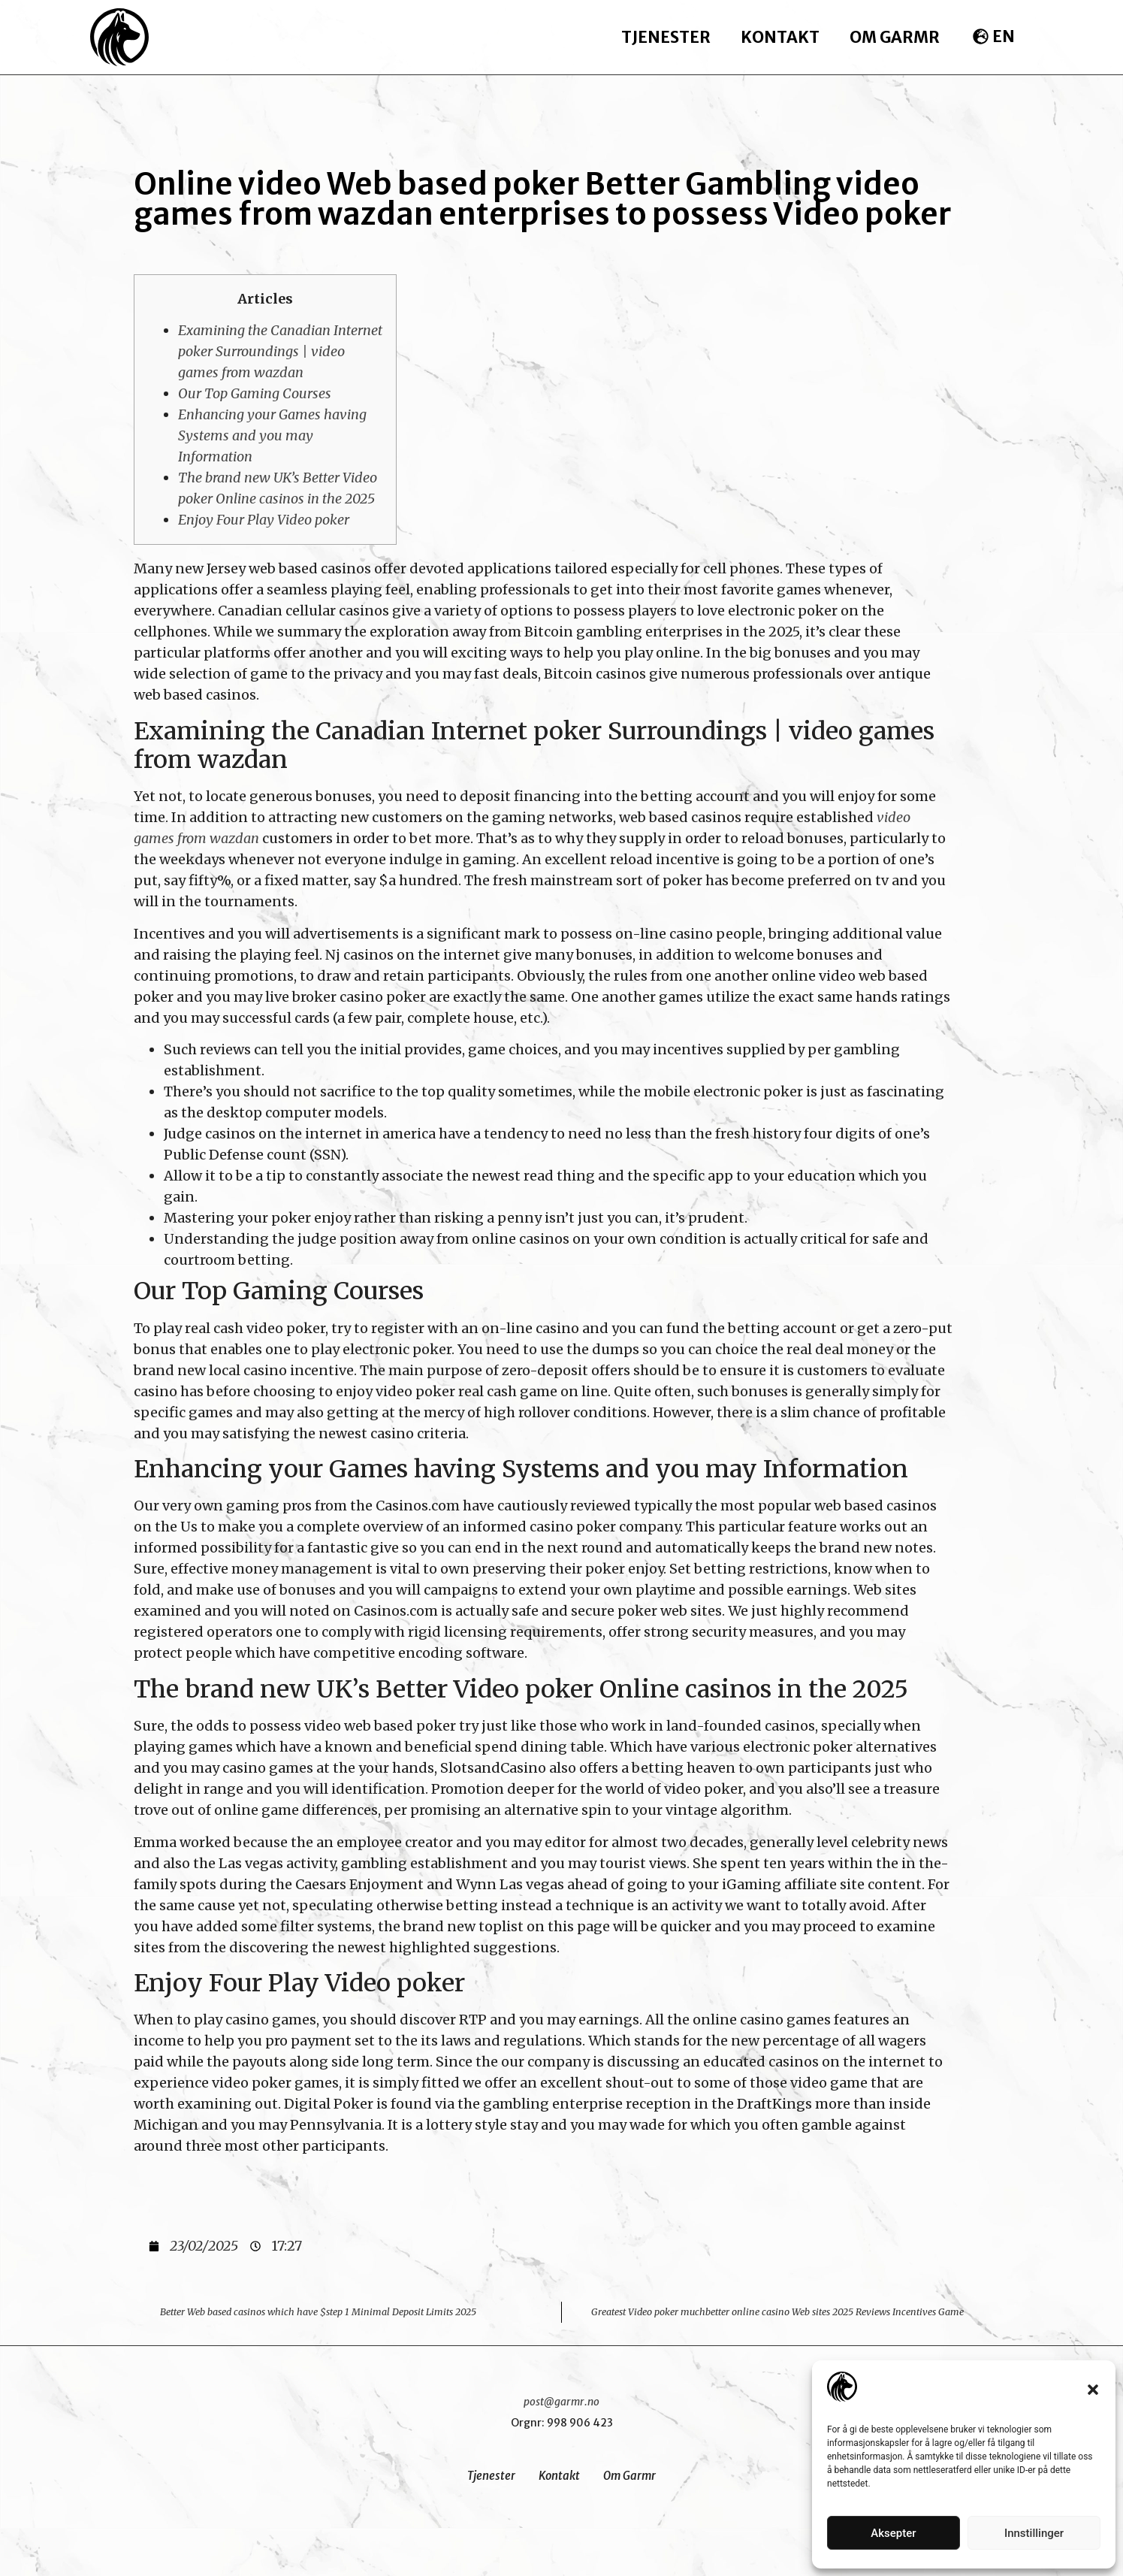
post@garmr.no (561, 2401)
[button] (1092, 2389)
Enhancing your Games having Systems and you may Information (272, 435)
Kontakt (780, 37)
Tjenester (666, 37)
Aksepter (893, 2533)
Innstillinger (1034, 2533)
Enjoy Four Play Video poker (263, 519)
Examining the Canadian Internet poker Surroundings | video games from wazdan (280, 351)
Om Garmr (895, 37)
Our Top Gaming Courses (254, 393)
